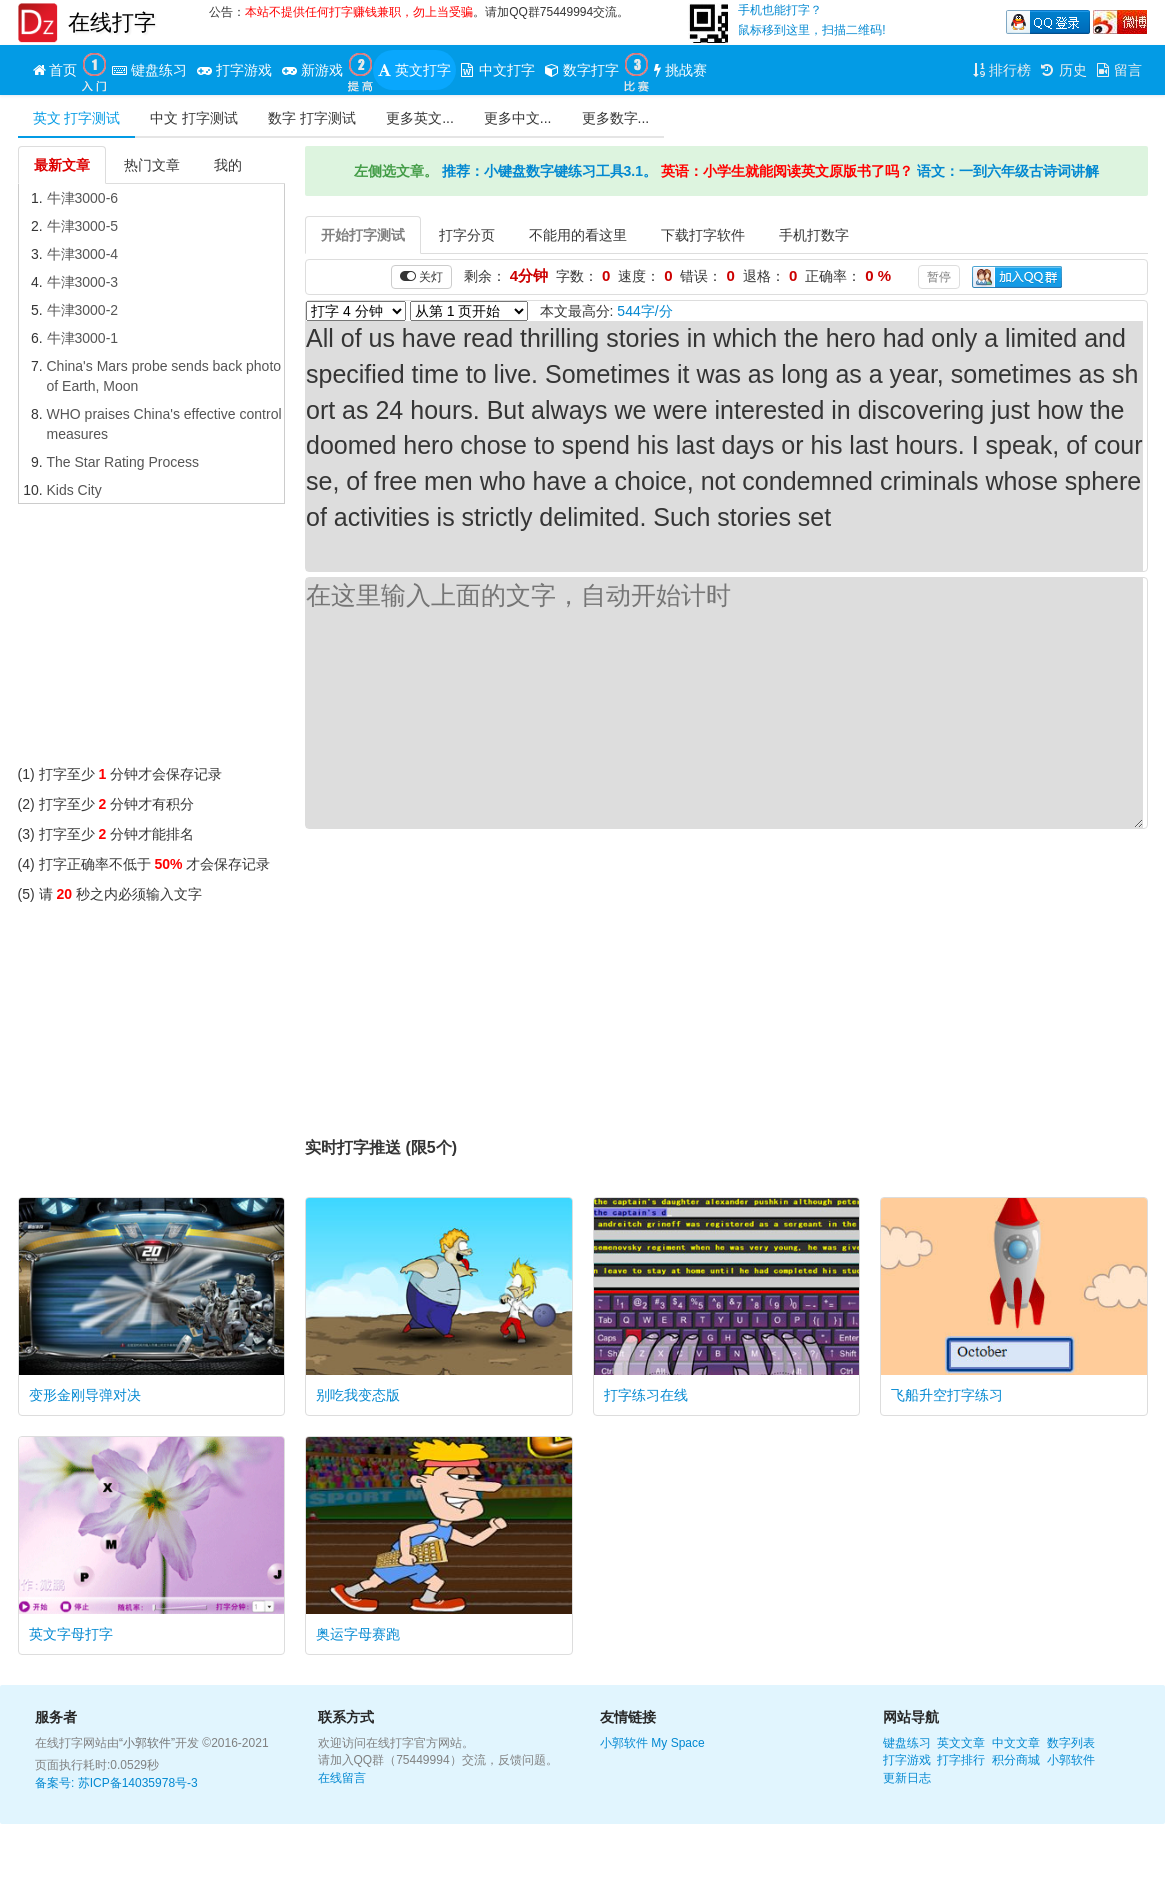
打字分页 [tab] (467, 235)
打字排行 (961, 1760)
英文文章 (961, 1743)
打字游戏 (907, 1760)
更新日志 (907, 1778)
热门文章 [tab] (152, 165)
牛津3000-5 (83, 226)
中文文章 (1016, 1743)
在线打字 (112, 22)
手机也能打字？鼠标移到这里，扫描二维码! (811, 20)
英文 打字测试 (77, 118)
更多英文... (420, 118)
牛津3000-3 (83, 282)
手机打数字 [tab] (814, 235)
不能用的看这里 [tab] (578, 235)
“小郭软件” (147, 1743)
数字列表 (1071, 1743)
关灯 (421, 276)
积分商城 (1016, 1760)
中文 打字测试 (194, 118)
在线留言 (342, 1778)
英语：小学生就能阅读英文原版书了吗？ (787, 171)
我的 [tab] (228, 165)
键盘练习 (907, 1743)
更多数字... (616, 118)
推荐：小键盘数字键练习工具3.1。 (549, 171)
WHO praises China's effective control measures (164, 424)
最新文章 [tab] (62, 165)
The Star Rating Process (123, 462)
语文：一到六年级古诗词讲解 (1008, 171)
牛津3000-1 (83, 338)
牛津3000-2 (83, 310)
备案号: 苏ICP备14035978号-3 (116, 1783)
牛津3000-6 (83, 198)
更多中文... (518, 118)
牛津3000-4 (83, 254)
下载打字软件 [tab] (703, 235)
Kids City (74, 490)
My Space (677, 1743)
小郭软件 (624, 1743)
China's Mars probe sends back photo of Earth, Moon (164, 376)
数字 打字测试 (312, 118)
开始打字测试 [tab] (363, 235)
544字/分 (644, 311)
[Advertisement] (152, 639)
